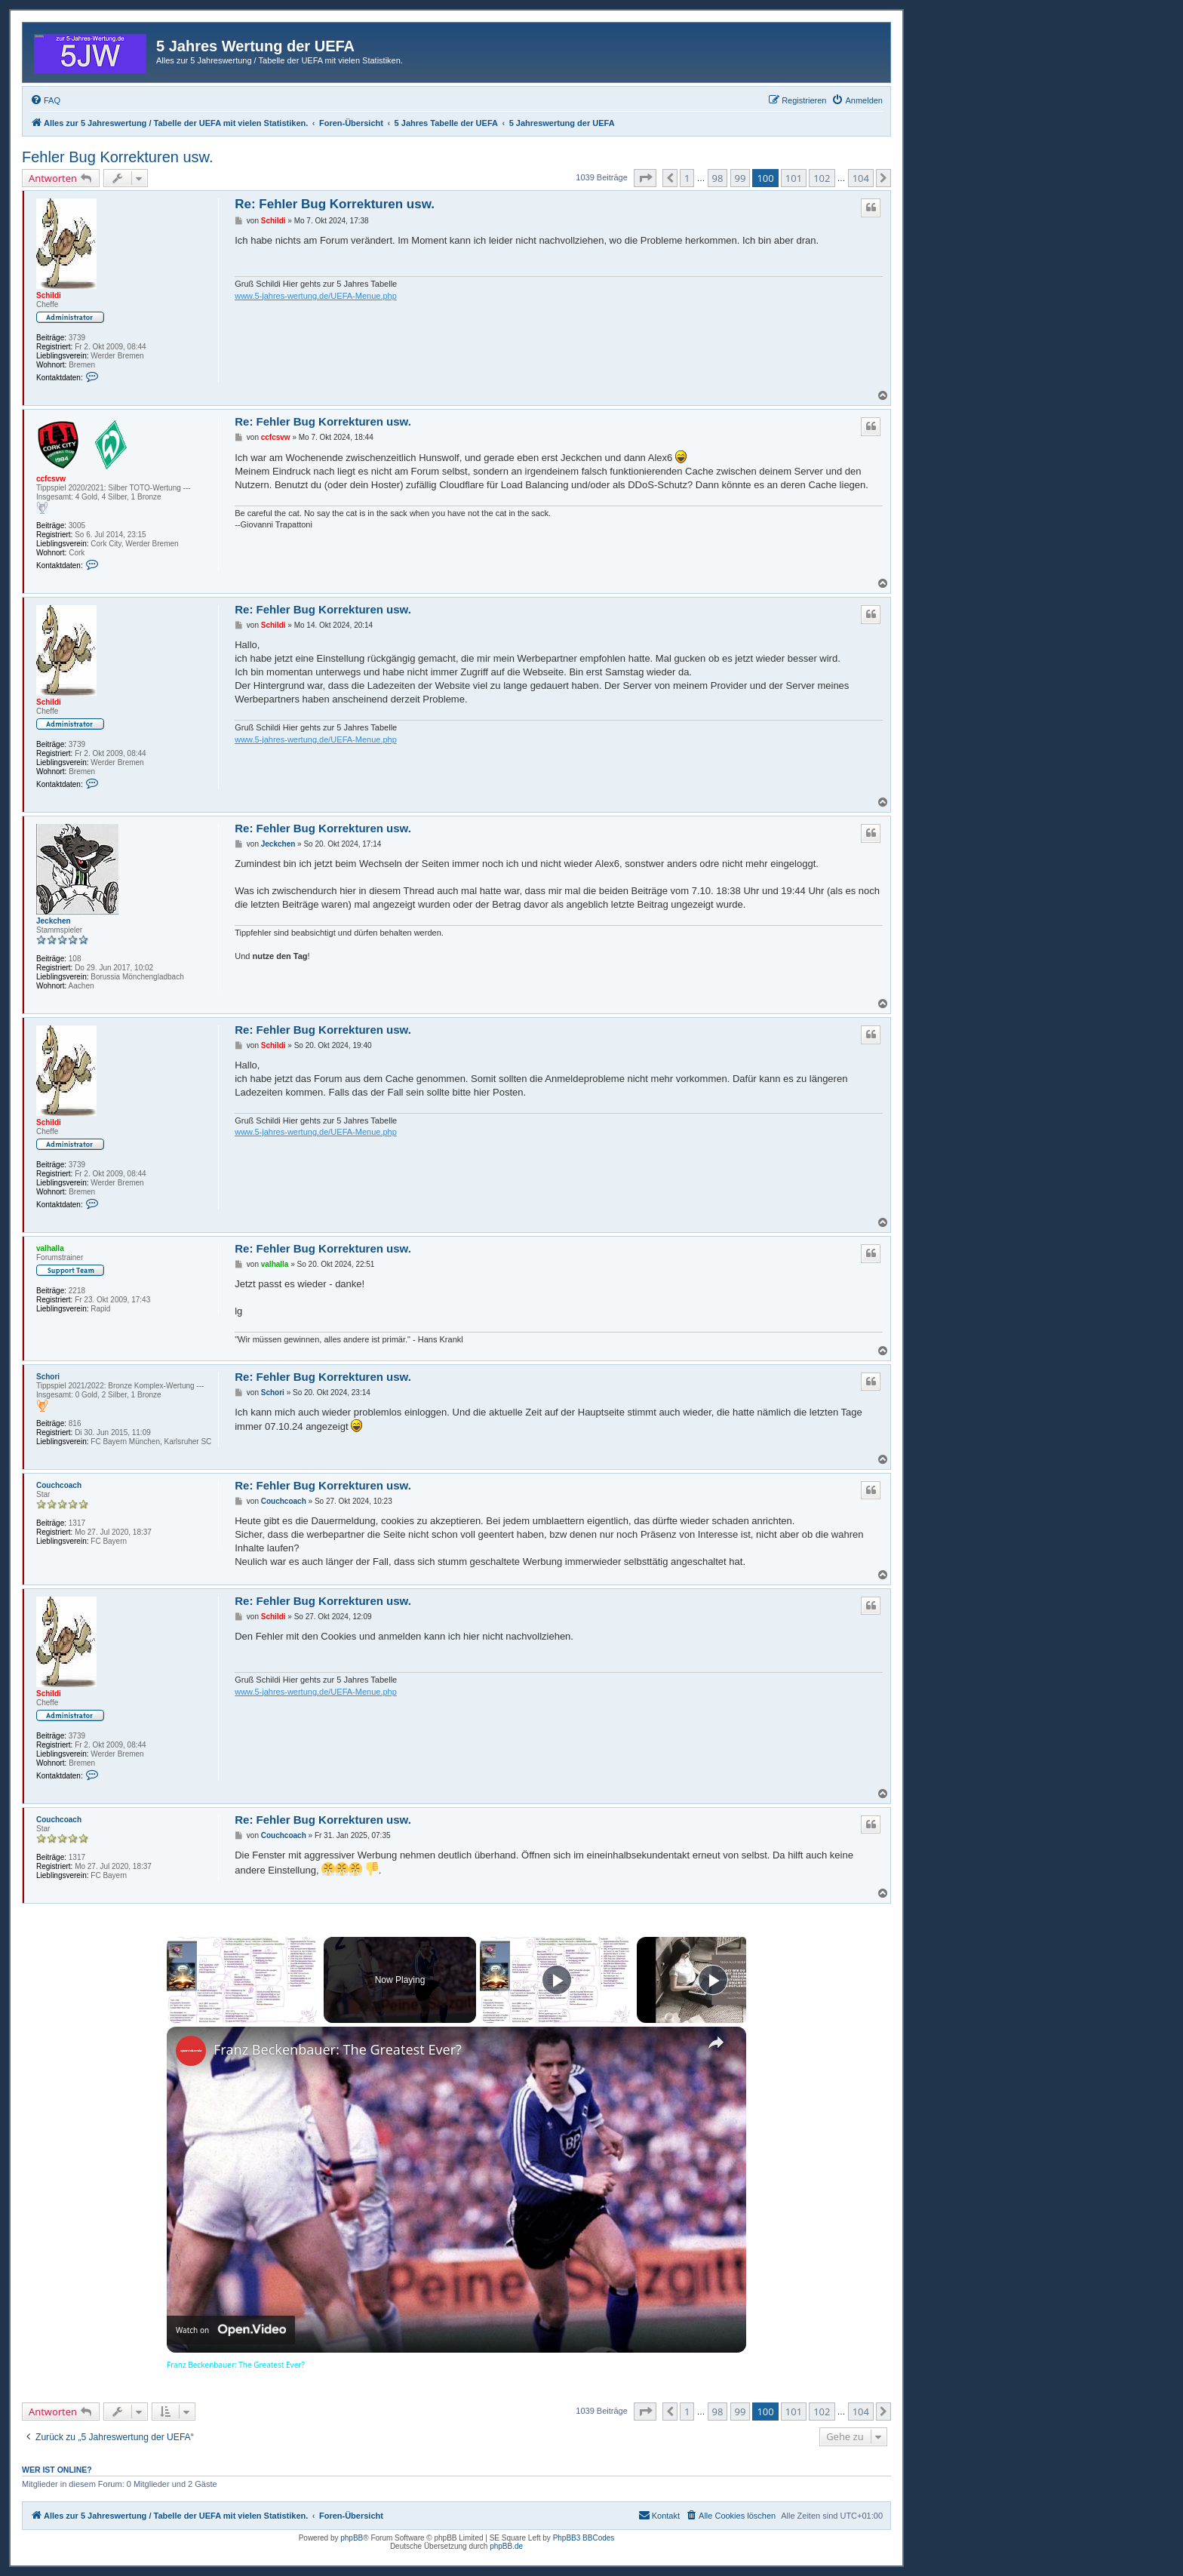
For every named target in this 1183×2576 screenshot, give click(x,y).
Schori (48, 1377)
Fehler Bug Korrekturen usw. (117, 157)
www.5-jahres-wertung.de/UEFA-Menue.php (316, 295)
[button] (645, 178)
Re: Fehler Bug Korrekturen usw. (335, 204)
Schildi (48, 295)
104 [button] (861, 178)
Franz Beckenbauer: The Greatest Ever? (338, 2049)
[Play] (557, 1980)
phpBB (351, 2538)
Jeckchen (53, 921)
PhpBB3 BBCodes (584, 2538)
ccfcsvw (51, 479)
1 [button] (687, 178)
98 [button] (718, 178)
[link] (191, 2051)
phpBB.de (506, 2546)
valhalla (50, 1248)
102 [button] (821, 178)
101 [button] (793, 178)
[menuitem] (45, 100)
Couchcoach (58, 1485)
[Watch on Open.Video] (231, 2330)
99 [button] (740, 178)
